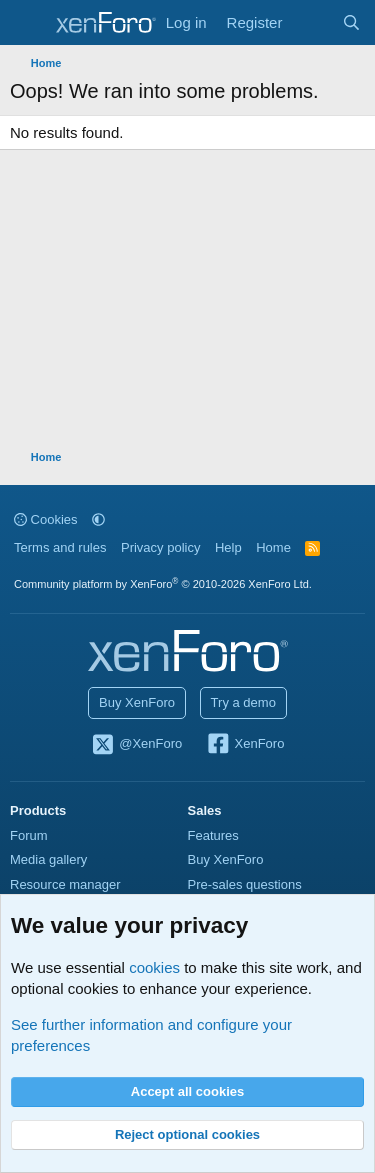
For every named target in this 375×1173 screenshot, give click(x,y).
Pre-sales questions (245, 884)
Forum (29, 835)
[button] (98, 519)
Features (213, 835)
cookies (154, 967)
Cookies (46, 519)
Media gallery (48, 859)
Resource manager (65, 884)
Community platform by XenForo (163, 584)
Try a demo (243, 702)
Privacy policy (160, 547)
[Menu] (27, 23)
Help (228, 547)
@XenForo (137, 745)
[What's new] (311, 22)
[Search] (351, 22)
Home (273, 547)
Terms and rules (60, 547)
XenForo (245, 745)
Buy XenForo (137, 702)
